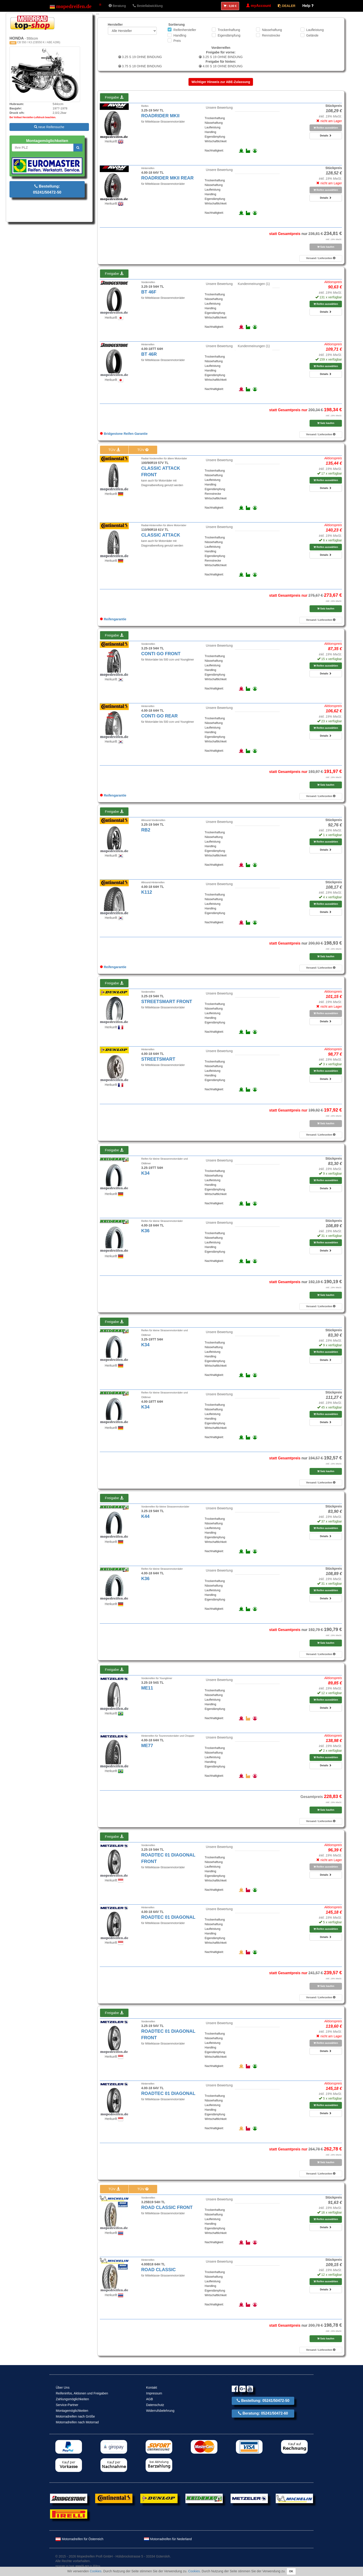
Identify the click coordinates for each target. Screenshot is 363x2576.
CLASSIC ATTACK (160, 534)
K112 (146, 892)
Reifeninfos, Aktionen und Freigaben (82, 2393)
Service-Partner (67, 2405)
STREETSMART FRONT (166, 1001)
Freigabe (114, 97)
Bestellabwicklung (148, 6)
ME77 (147, 1745)
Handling (179, 35)
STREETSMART (158, 1059)
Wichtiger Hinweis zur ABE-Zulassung (220, 82)
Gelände (312, 35)
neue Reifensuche (49, 127)
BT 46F (148, 291)
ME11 (147, 1687)
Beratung (117, 6)
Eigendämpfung (229, 35)
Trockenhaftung (229, 30)
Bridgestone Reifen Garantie (124, 434)
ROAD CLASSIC (158, 2269)
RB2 (145, 829)
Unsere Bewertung (219, 107)
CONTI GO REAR (159, 715)
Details (326, 135)
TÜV (114, 450)
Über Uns (62, 2387)
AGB (149, 2399)
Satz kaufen (325, 246)
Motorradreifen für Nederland (168, 2539)
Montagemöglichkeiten (72, 2410)
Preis (177, 41)
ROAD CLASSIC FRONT (167, 2207)
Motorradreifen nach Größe (75, 2416)
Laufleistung (315, 30)
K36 (145, 1230)
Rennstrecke (271, 35)
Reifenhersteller (184, 30)
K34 (145, 1173)
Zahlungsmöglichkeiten (72, 2399)
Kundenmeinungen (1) (254, 284)
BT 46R (149, 354)
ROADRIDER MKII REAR (167, 177)
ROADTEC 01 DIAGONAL (168, 1917)
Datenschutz (155, 2405)
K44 (145, 1516)
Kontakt (151, 2387)
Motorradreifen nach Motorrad (77, 2422)
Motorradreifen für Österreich (79, 2539)
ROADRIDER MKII (160, 115)
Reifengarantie (113, 619)
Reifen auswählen (325, 127)
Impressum (154, 2393)
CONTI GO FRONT (161, 653)
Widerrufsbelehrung (160, 2410)
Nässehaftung (272, 30)
